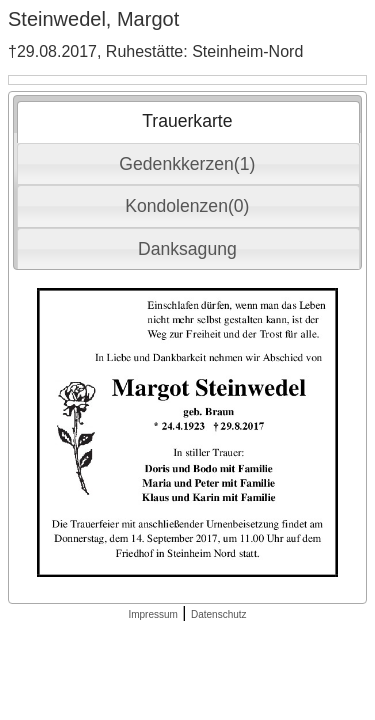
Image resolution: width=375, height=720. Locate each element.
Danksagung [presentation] (187, 249)
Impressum (152, 614)
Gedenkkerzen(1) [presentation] (187, 164)
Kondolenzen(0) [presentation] (187, 206)
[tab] (188, 122)
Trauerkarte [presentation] (187, 121)
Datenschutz (219, 614)
